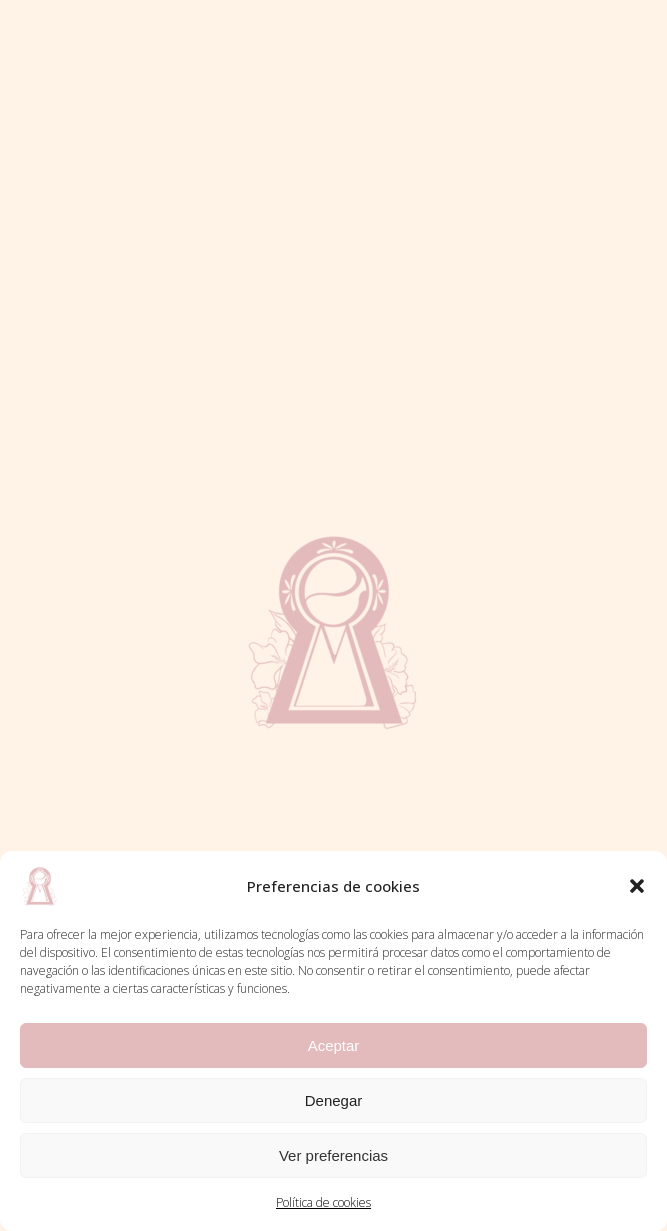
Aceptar (334, 1045)
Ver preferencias (333, 1155)
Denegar (334, 1100)
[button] (637, 886)
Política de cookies (323, 1202)
